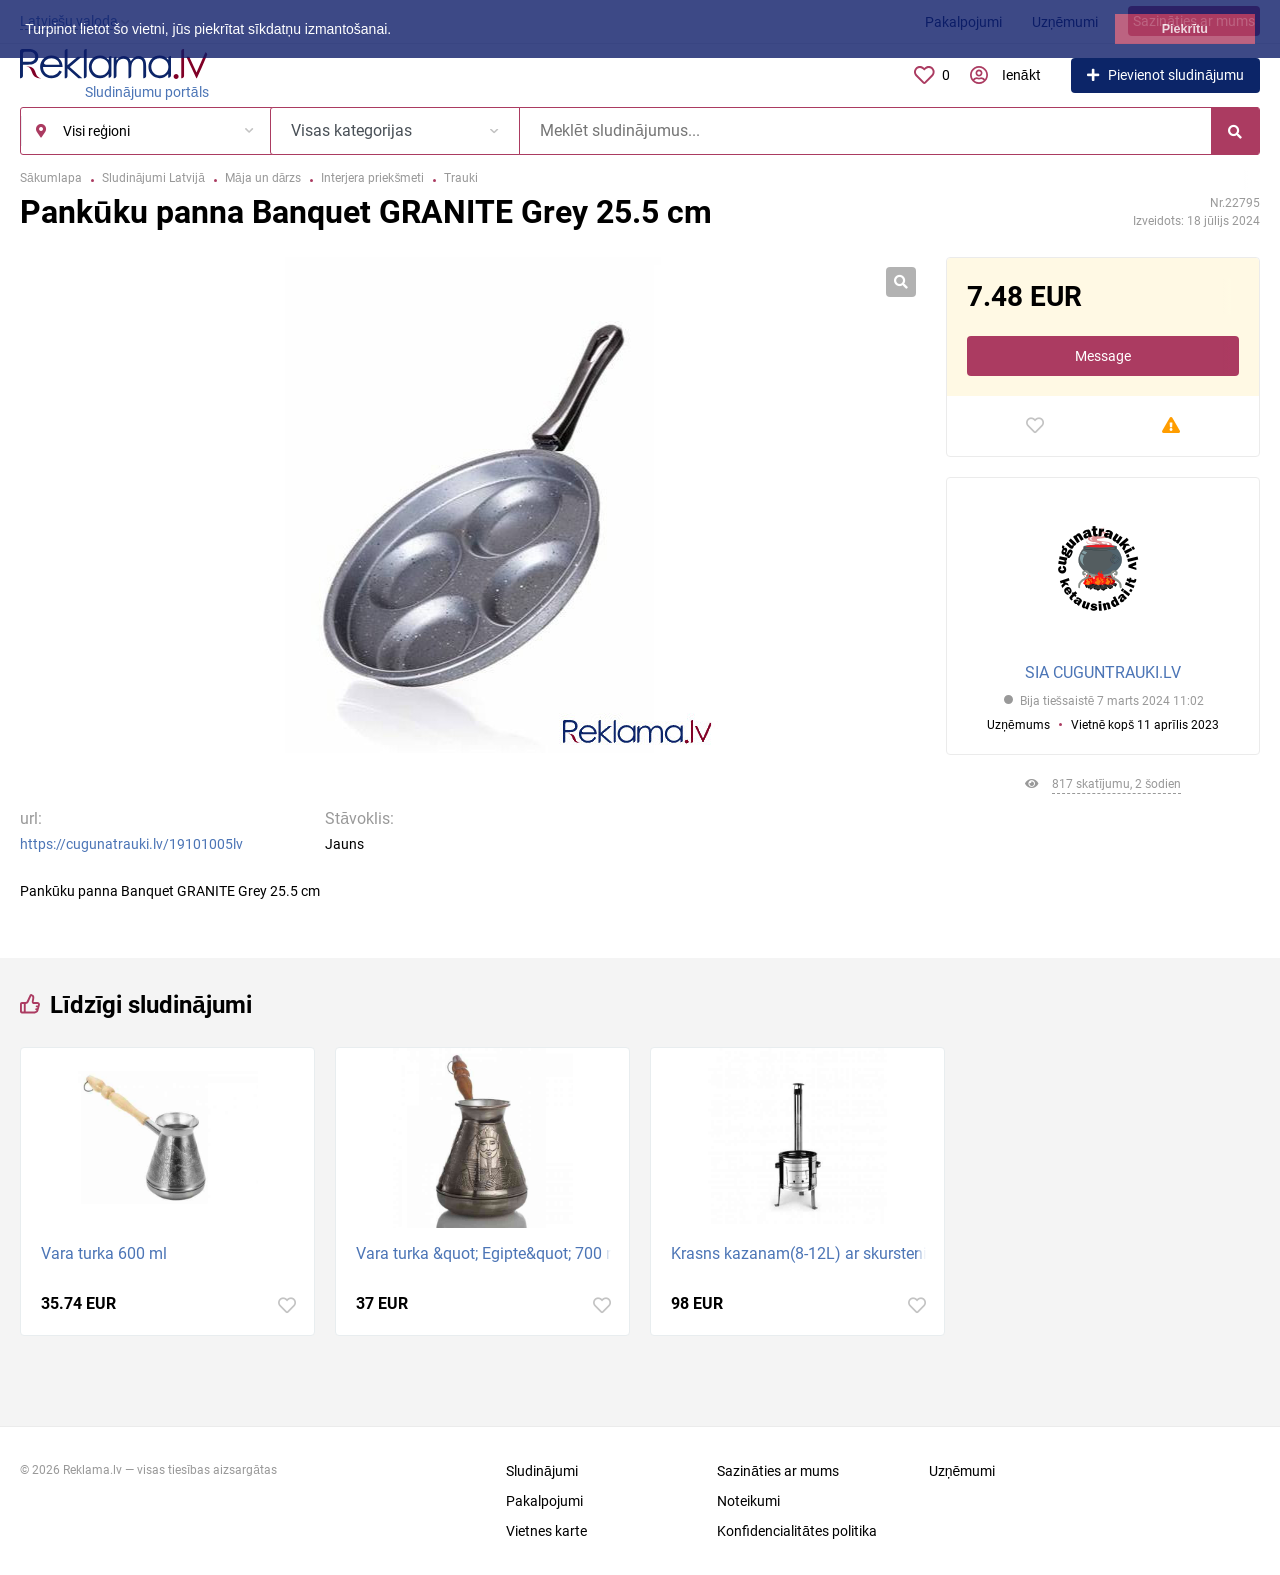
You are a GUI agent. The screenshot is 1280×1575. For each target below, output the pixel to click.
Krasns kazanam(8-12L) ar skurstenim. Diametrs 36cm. (802, 1253)
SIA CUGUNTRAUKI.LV (1103, 672)
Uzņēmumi (962, 1471)
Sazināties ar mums (778, 1471)
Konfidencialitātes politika (797, 1531)
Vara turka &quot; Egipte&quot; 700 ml (487, 1253)
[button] (398, 31)
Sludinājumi (542, 1471)
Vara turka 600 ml (104, 1253)
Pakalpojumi (544, 1501)
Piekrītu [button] (1185, 29)
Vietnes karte (546, 1531)
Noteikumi (748, 1501)
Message (1103, 356)
